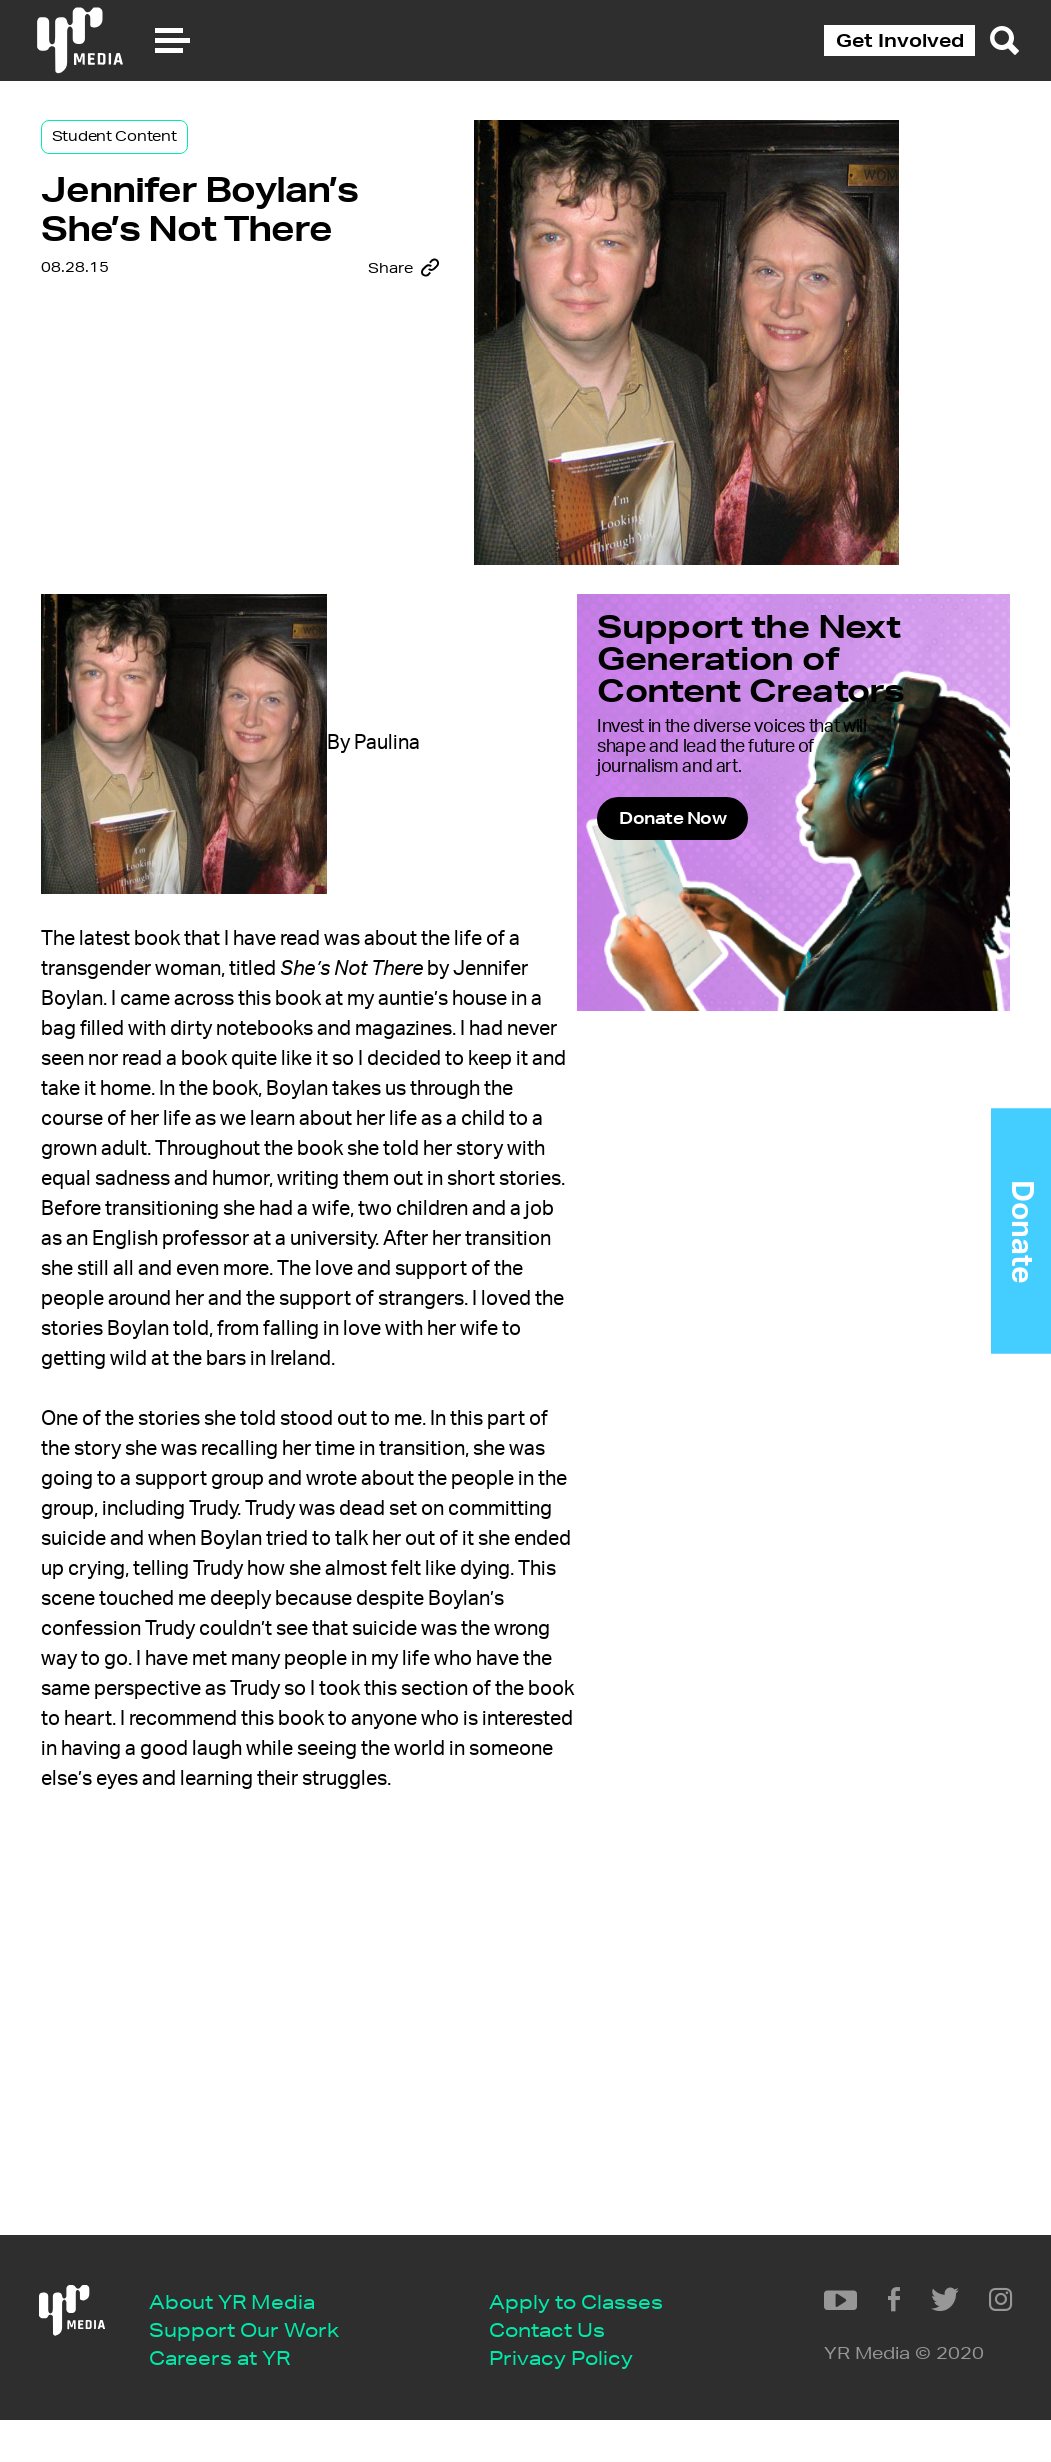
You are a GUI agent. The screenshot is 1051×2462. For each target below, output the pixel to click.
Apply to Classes (257, 2338)
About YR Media (253, 2247)
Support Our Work (265, 2277)
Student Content (173, 162)
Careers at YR (240, 2307)
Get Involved (900, 40)
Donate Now (711, 931)
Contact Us (228, 2368)
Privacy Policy (242, 2399)
